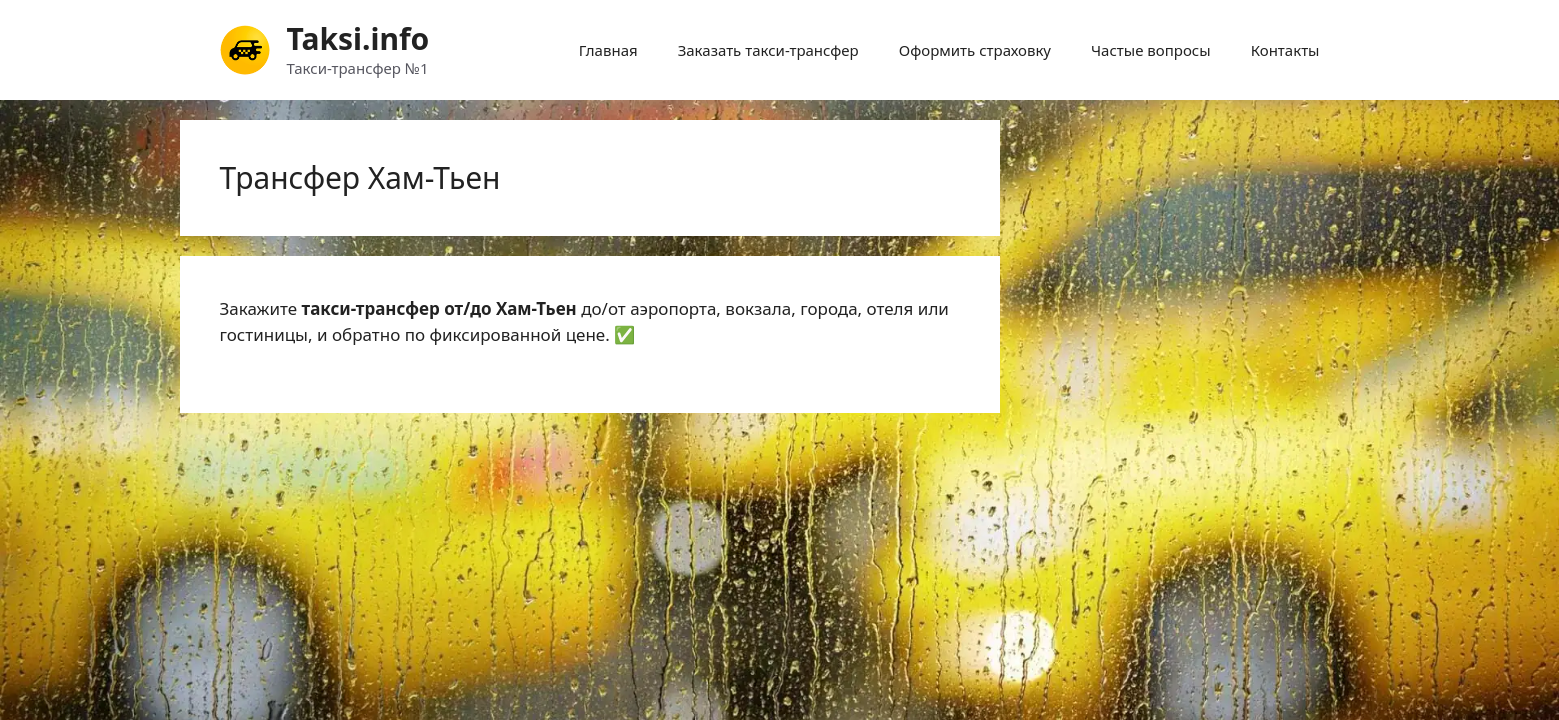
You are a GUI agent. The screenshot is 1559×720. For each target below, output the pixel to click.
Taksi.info (358, 38)
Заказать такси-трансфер (768, 50)
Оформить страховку (975, 50)
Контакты (1285, 50)
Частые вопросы (1151, 50)
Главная (608, 50)
